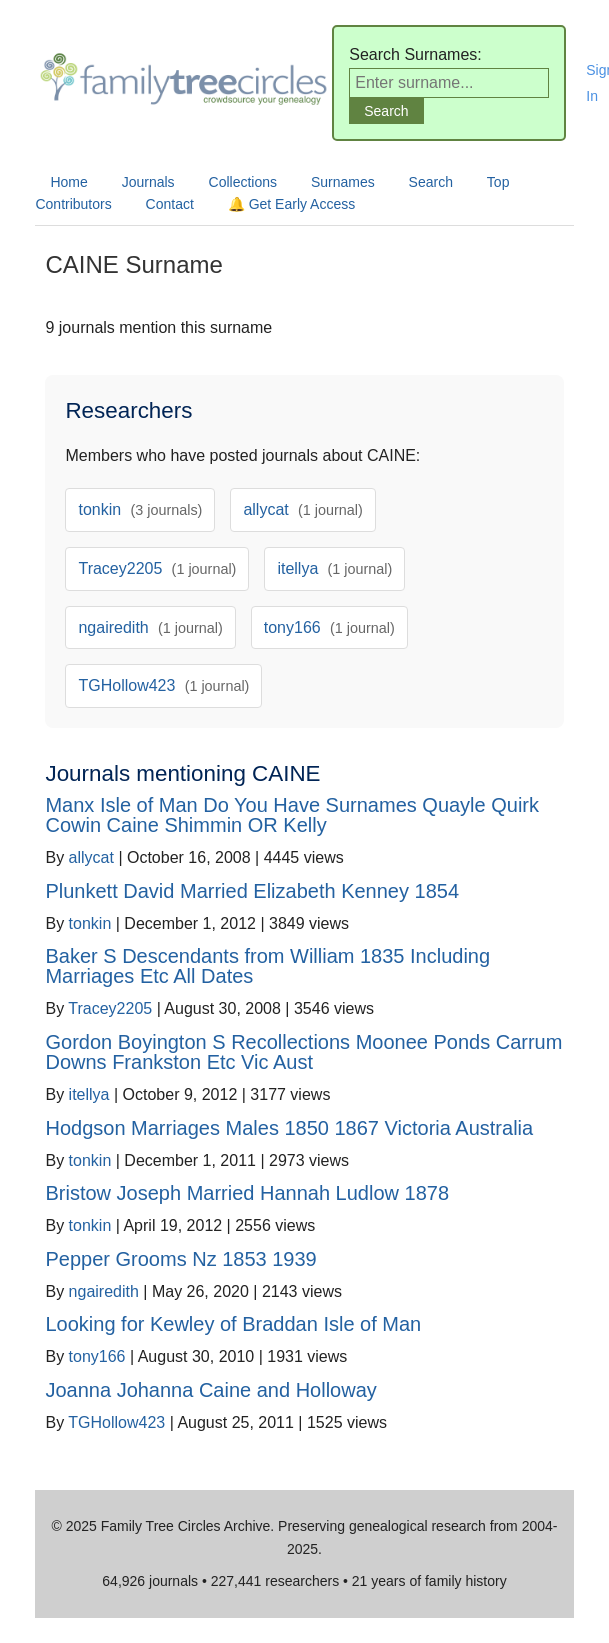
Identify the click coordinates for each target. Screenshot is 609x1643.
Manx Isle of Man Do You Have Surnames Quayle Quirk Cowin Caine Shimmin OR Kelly (292, 815)
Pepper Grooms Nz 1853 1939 (180, 1259)
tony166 (329, 627)
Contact (170, 204)
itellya (334, 568)
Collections (243, 182)
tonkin (140, 509)
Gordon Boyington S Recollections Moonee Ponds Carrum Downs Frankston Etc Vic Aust (303, 1052)
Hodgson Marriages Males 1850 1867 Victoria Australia (289, 1128)
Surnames (343, 182)
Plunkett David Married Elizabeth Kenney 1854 (252, 891)
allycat (302, 509)
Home (68, 182)
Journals (148, 182)
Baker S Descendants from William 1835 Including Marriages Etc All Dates (267, 966)
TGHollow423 (163, 685)
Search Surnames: (415, 54)
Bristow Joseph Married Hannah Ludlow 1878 (247, 1193)
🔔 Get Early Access (291, 204)
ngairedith (150, 627)
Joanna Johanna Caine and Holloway (210, 1390)
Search (431, 182)
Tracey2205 (157, 568)
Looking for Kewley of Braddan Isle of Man (233, 1324)
